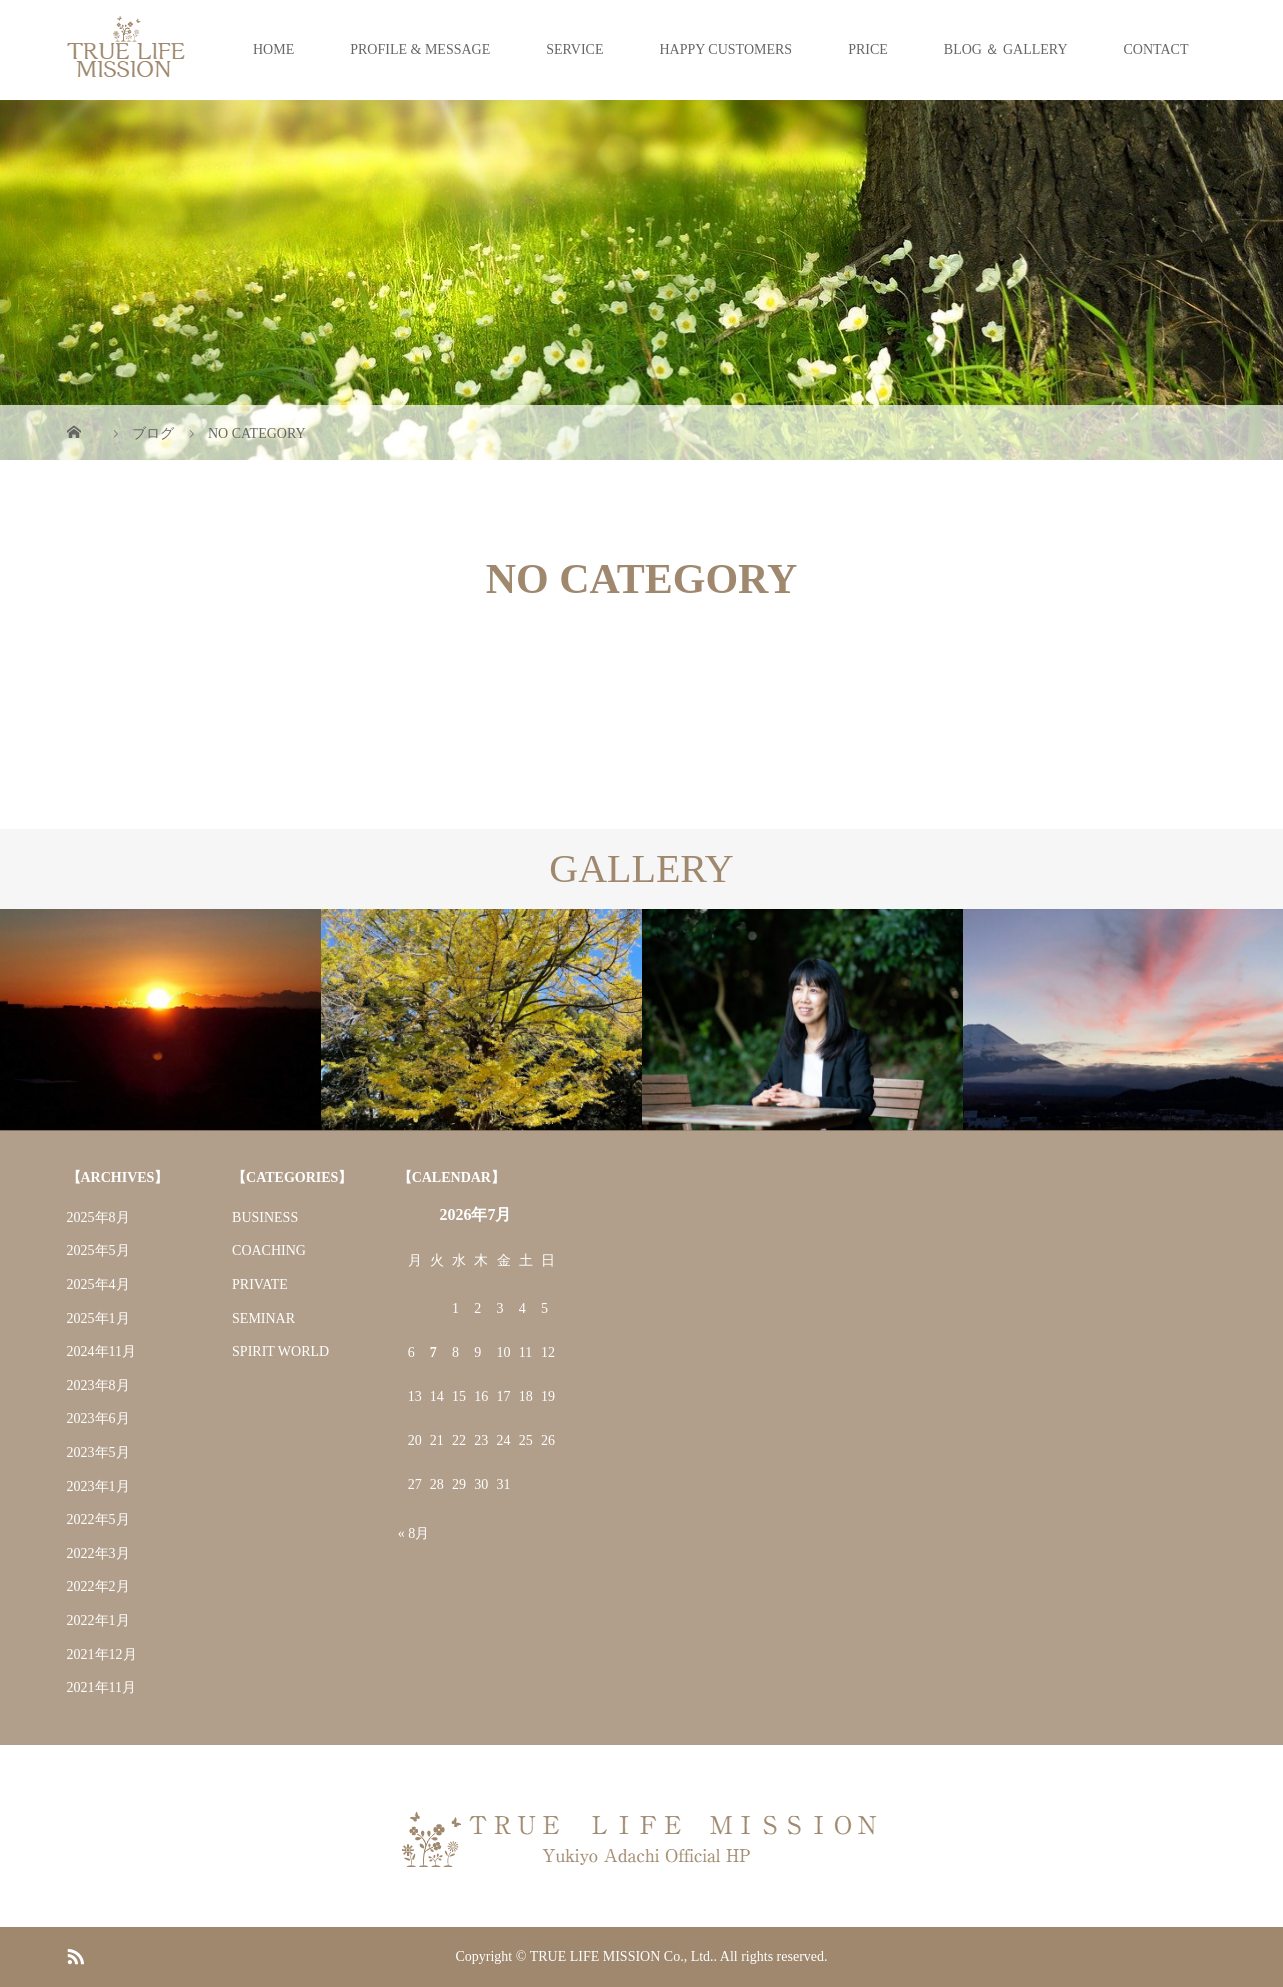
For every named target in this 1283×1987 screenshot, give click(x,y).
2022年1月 (98, 1620)
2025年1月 (98, 1318)
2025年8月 (98, 1217)
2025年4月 (98, 1284)
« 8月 (414, 1533)
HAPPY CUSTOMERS (725, 49)
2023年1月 (98, 1486)
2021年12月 (102, 1654)
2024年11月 (101, 1351)
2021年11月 (101, 1687)
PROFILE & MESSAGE (420, 49)
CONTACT (1156, 49)
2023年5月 (98, 1452)
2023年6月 (98, 1418)
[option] (160, 1020)
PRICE (868, 49)
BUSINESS (265, 1217)
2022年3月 (98, 1553)
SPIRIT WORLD (280, 1351)
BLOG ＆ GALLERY (1006, 49)
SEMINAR (263, 1318)
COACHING (269, 1250)
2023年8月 (98, 1385)
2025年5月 (98, 1250)
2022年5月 (98, 1519)
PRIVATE (260, 1284)
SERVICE (574, 49)
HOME (273, 49)
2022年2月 (98, 1586)
